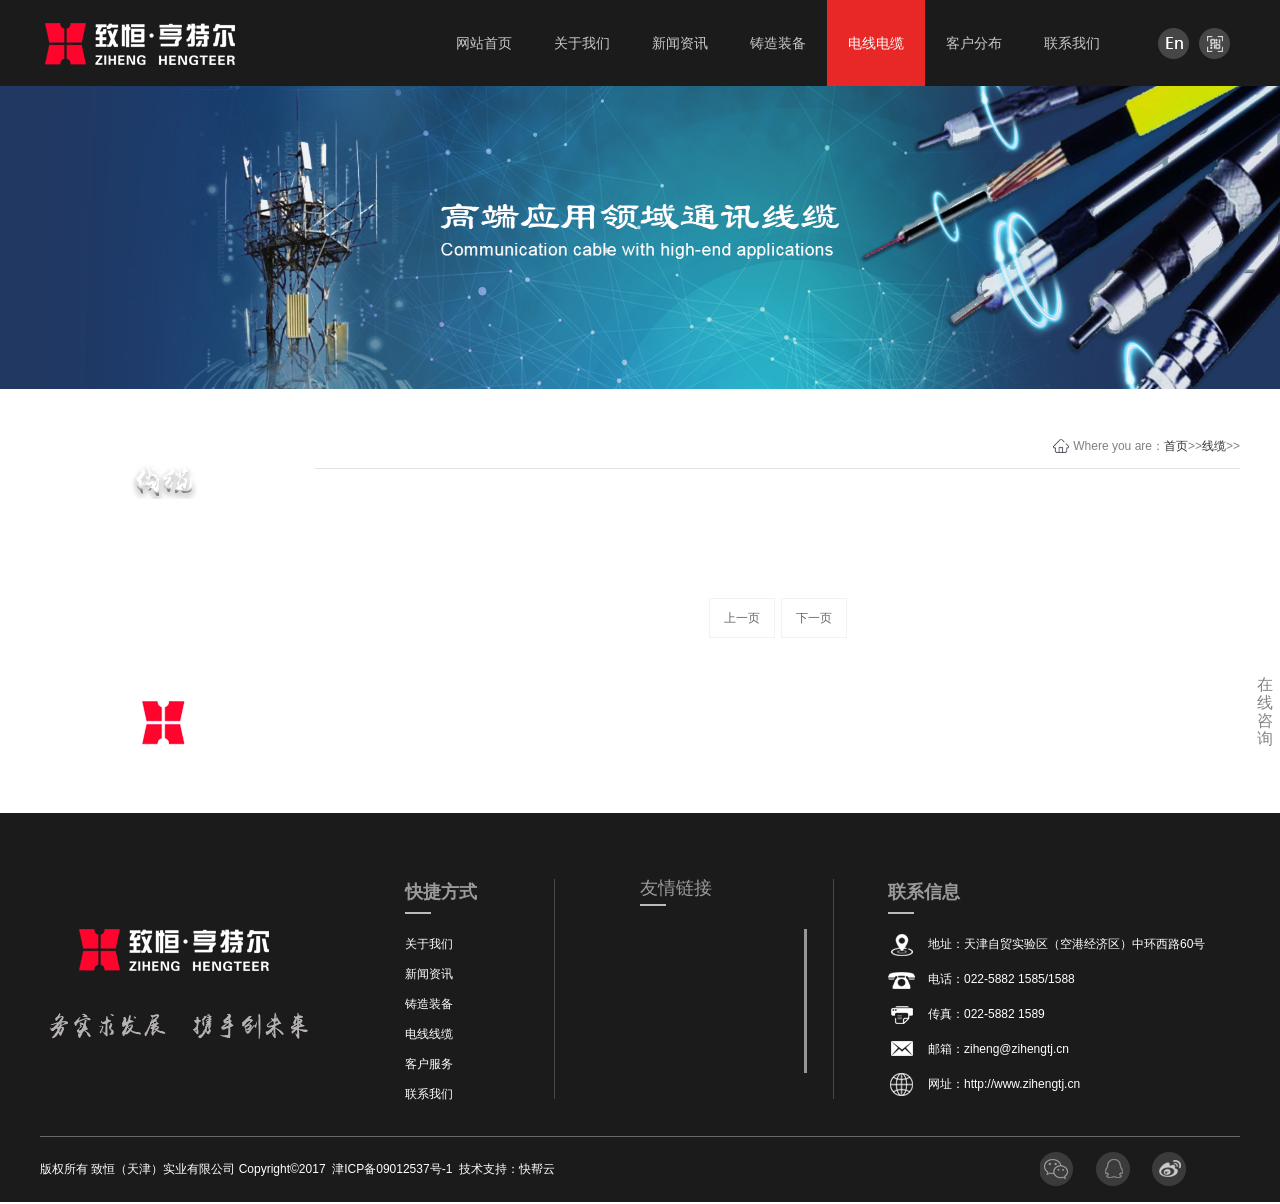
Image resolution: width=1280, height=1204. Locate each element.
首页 (1176, 446)
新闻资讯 (429, 974)
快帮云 (537, 1169)
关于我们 (429, 944)
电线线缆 (429, 1034)
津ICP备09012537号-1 (392, 1169)
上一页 (742, 618)
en (1173, 43)
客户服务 (429, 1064)
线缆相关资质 (163, 651)
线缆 (1214, 446)
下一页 (814, 618)
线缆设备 (163, 597)
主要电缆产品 (163, 543)
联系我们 (429, 1094)
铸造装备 (429, 1004)
